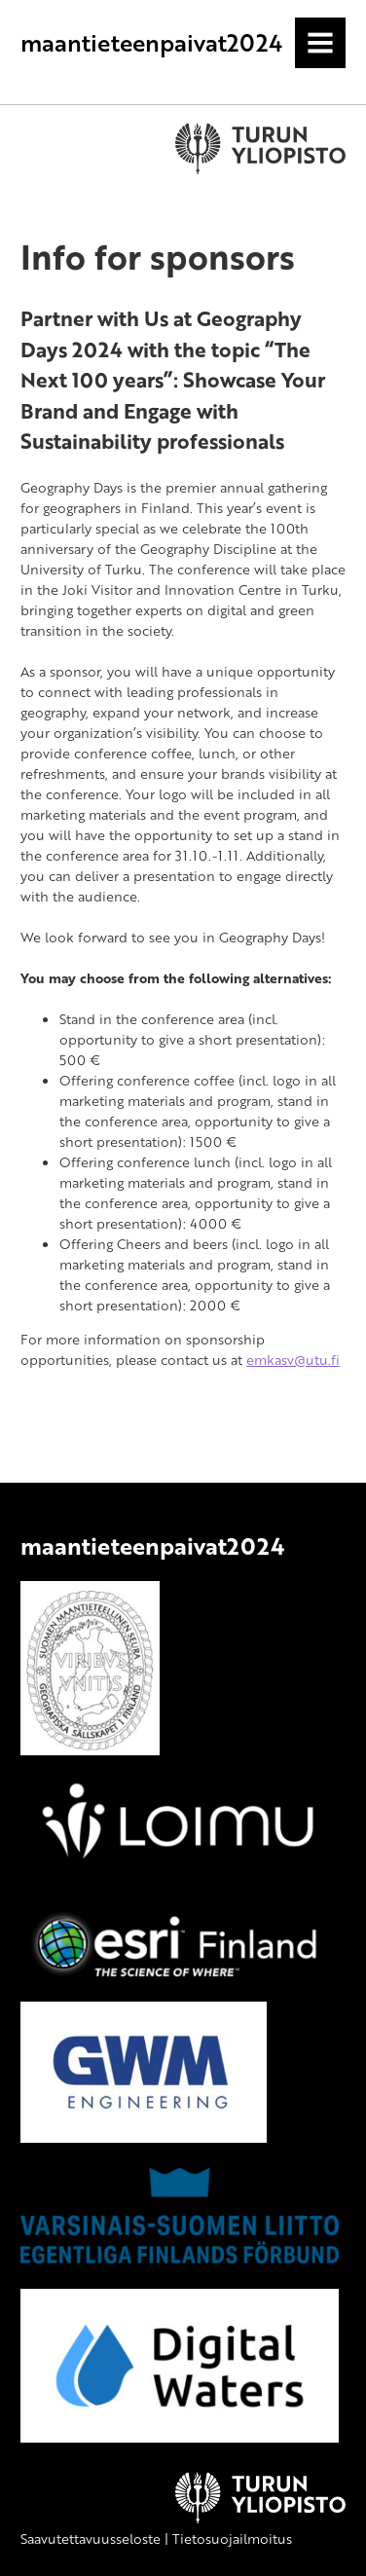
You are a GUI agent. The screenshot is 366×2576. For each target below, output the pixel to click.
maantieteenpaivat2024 (151, 42)
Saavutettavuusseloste (90, 2538)
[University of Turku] (260, 2518)
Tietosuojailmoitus (232, 2538)
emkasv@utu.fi (293, 1359)
